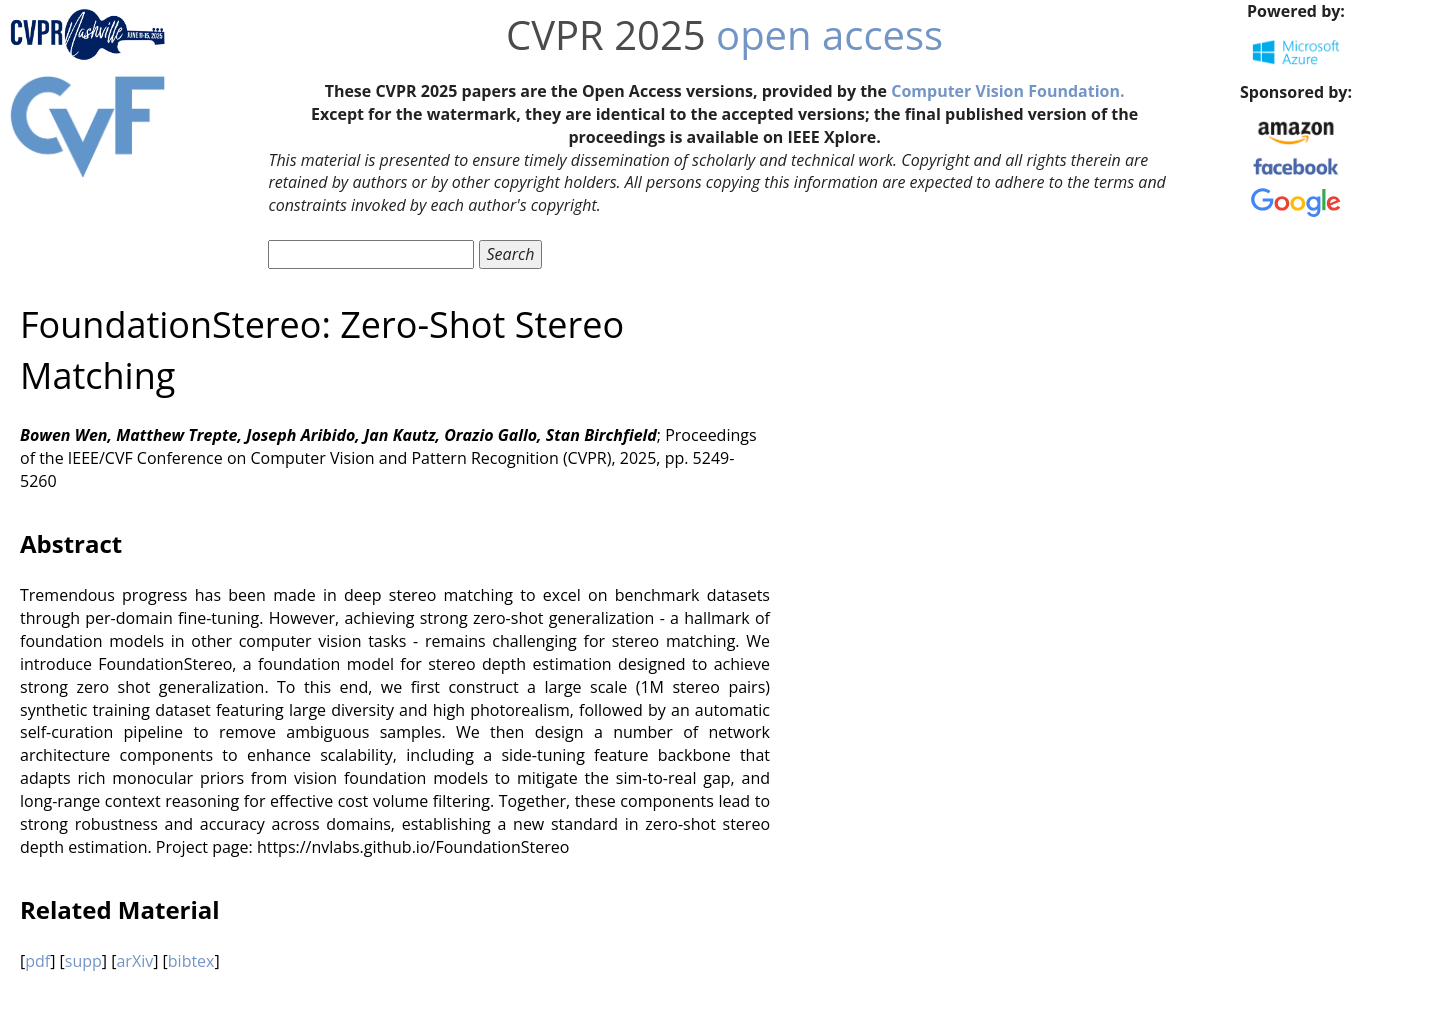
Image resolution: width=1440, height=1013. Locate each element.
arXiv (134, 961)
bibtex (191, 961)
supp (83, 961)
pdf (37, 961)
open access (829, 34)
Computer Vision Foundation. (1007, 91)
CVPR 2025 (606, 34)
